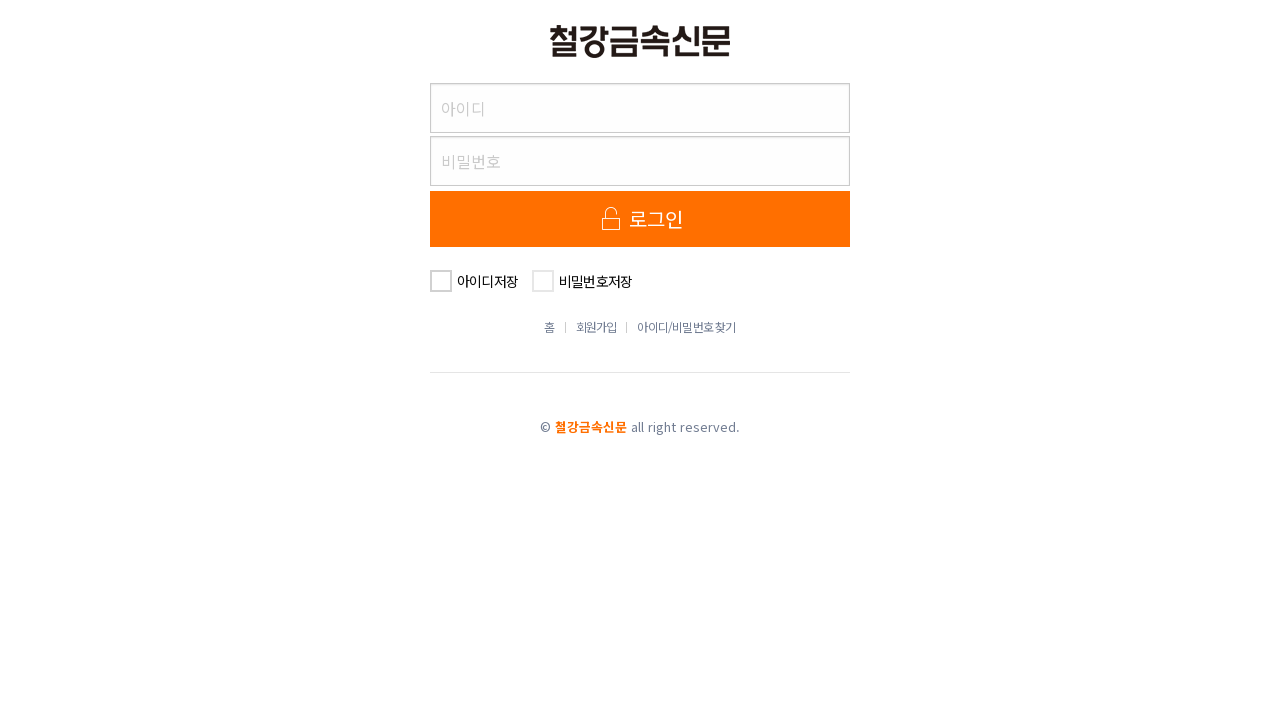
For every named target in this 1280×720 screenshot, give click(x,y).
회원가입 (596, 327)
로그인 (640, 218)
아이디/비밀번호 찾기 (686, 327)
